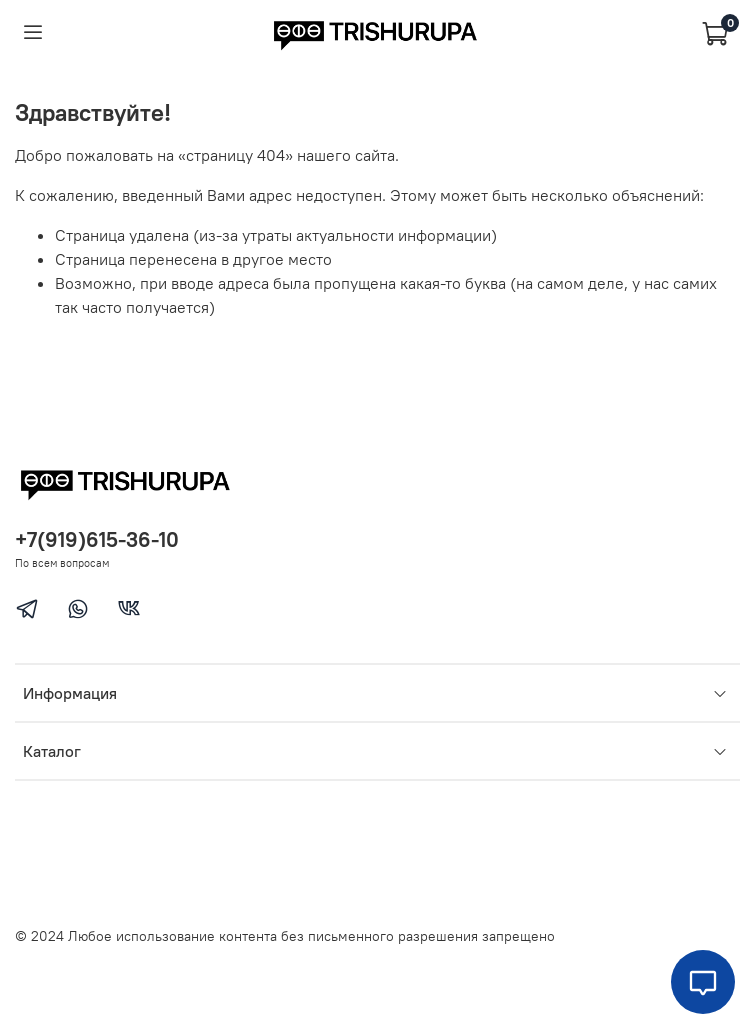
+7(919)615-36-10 (97, 539)
